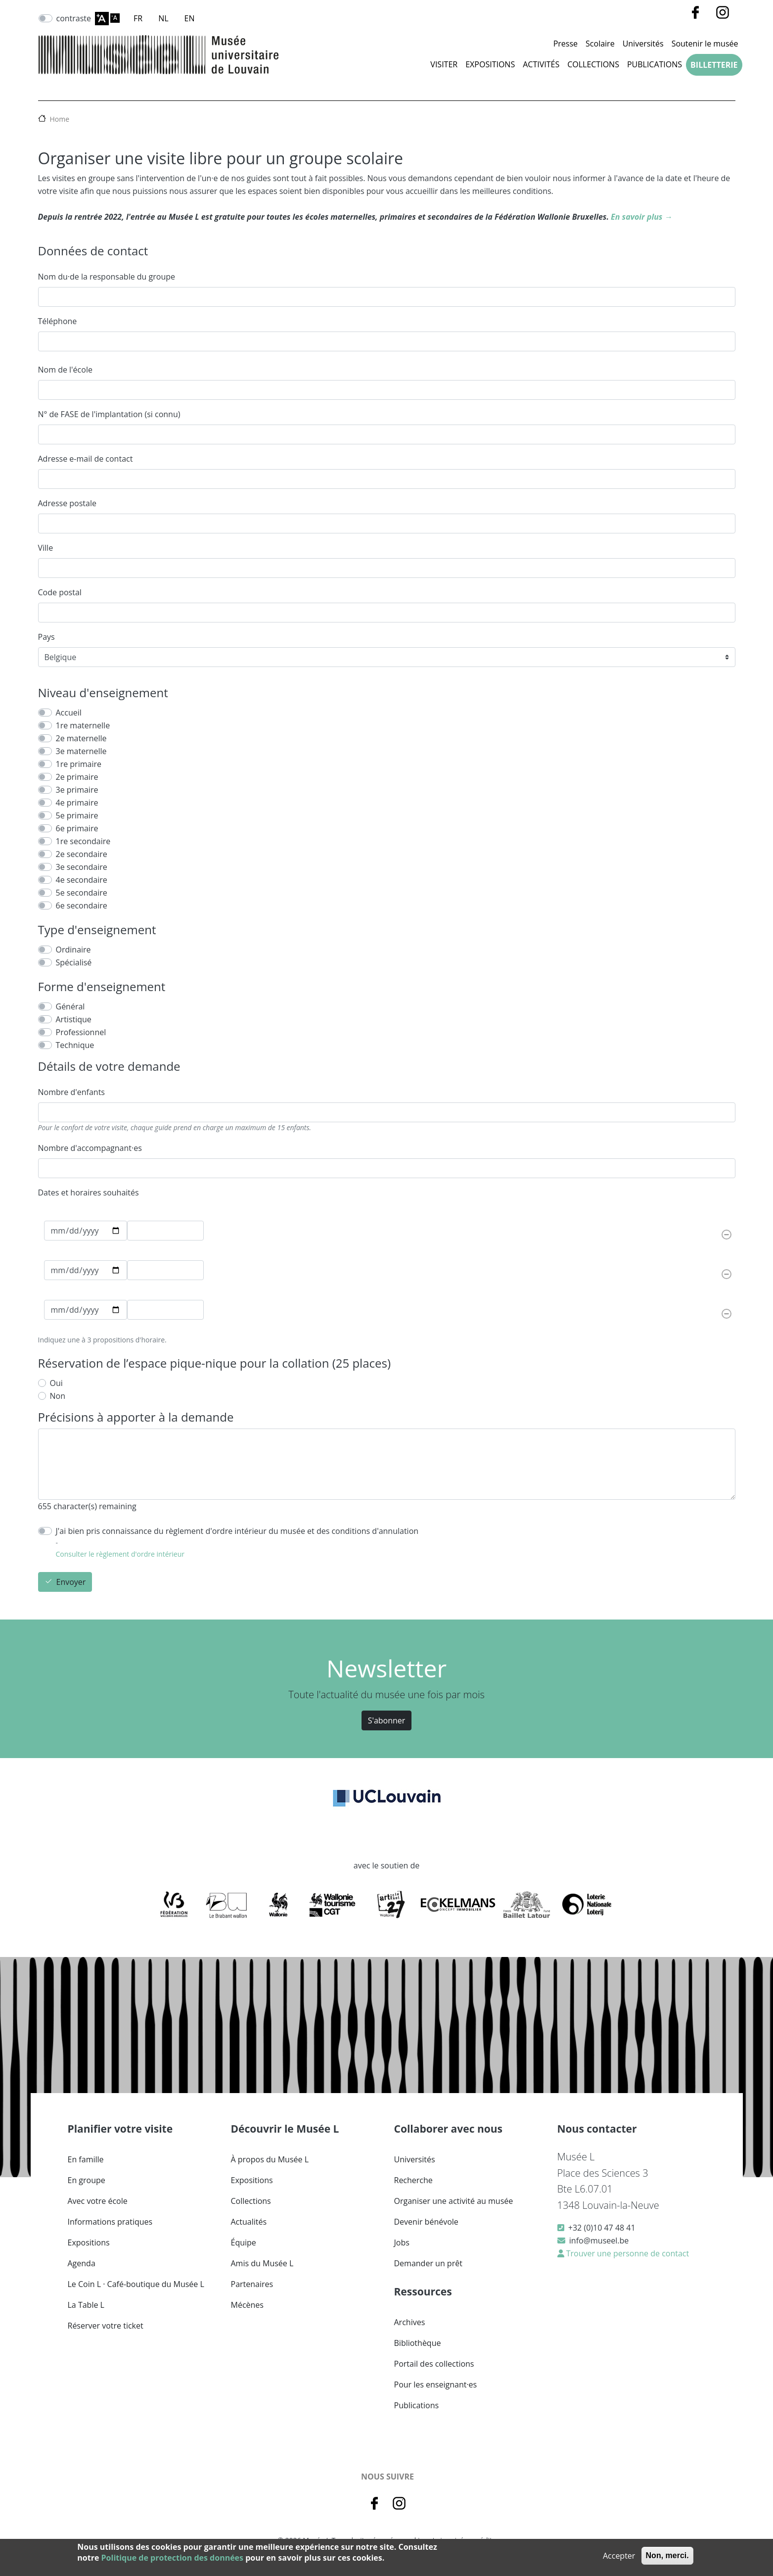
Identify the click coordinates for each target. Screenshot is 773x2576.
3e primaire (77, 789)
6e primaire (77, 828)
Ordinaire (73, 949)
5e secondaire (81, 892)
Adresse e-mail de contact (85, 458)
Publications (654, 64)
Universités (643, 43)
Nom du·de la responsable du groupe (107, 276)
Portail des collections (434, 2363)
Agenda (81, 2263)
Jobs (401, 2242)
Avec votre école (98, 2200)
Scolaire (600, 43)
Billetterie (713, 64)
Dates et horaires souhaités (88, 1192)
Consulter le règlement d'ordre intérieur (120, 1554)
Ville (45, 547)
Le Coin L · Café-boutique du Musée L (136, 2284)
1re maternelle (83, 725)
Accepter (619, 2555)
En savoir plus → (641, 216)
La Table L (86, 2304)
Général (70, 1006)
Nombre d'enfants (71, 1092)
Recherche (413, 2180)
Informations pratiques (110, 2221)
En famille (86, 2159)
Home (60, 119)
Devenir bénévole (426, 2221)
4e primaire (77, 802)
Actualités (249, 2221)
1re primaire (78, 764)
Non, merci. (667, 2555)
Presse (565, 43)
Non (57, 1395)
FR (138, 18)
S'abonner (387, 1720)
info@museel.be (599, 2240)
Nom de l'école (65, 369)
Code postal (60, 592)
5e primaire (77, 815)
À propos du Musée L (270, 2159)
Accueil (69, 712)
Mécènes (247, 2304)
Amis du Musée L (262, 2263)
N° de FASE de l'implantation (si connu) (109, 414)
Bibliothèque (417, 2342)
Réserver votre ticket (105, 2325)
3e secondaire (81, 866)
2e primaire (77, 776)
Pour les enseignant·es (435, 2384)
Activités (541, 64)
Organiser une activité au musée (453, 2200)
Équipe (243, 2242)
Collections (593, 64)
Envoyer (71, 1581)
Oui (56, 1383)
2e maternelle (81, 738)
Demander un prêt (428, 2263)
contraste (73, 18)
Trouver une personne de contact (626, 2253)
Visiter (443, 64)
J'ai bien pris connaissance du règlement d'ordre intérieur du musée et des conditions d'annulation (237, 1531)
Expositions (490, 64)
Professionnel (81, 1032)
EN (189, 18)
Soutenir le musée (705, 43)
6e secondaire (81, 905)
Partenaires (252, 2284)
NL (163, 18)
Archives (409, 2322)
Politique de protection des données (172, 2557)
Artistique (73, 1019)
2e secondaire (81, 854)
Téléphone (57, 321)
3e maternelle (81, 751)
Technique (75, 1045)
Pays (46, 636)
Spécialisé (74, 962)
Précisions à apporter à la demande (136, 1417)
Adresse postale (67, 503)
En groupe (86, 2180)
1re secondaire (83, 841)
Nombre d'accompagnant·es (90, 1148)
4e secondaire (81, 879)
